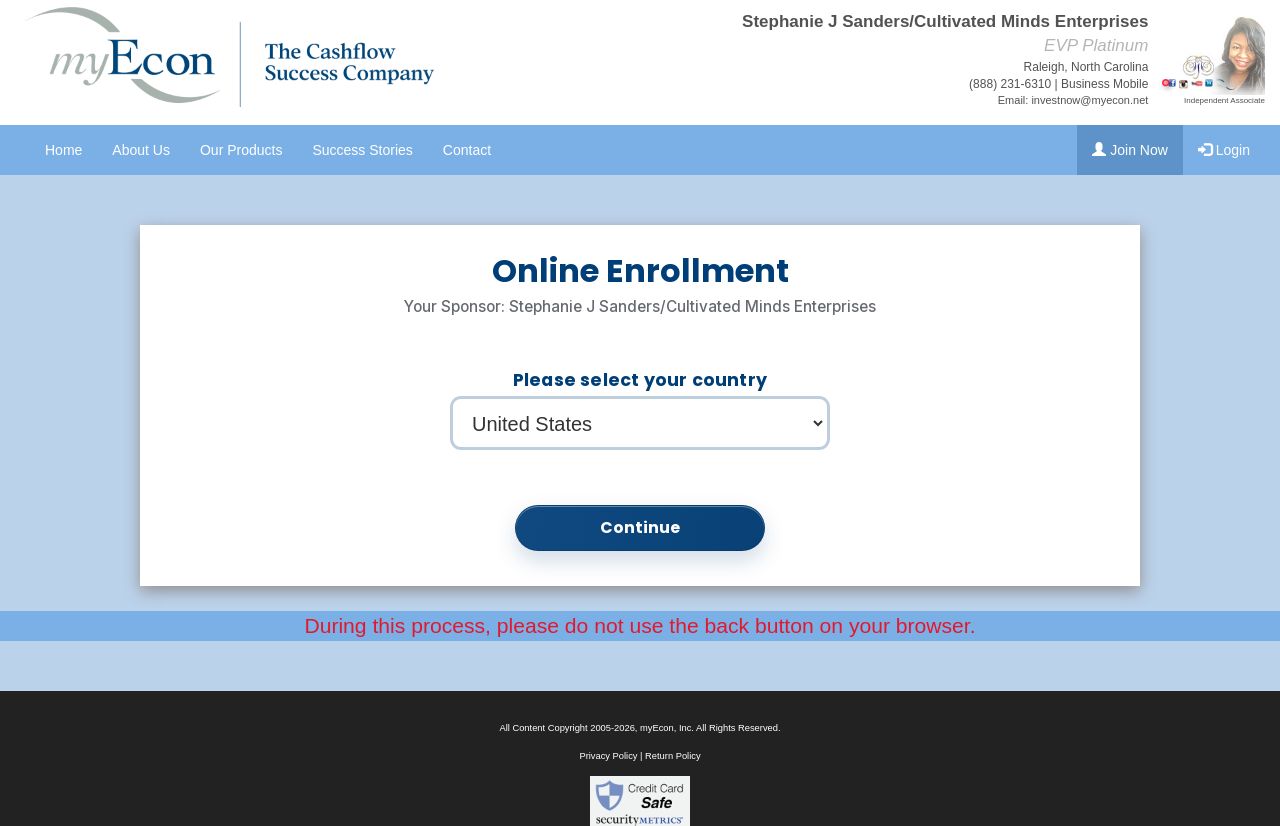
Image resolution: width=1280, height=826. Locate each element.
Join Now (1129, 150)
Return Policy (672, 756)
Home (63, 150)
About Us (141, 150)
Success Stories (362, 150)
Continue (640, 527)
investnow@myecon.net (1089, 100)
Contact (467, 150)
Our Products (241, 150)
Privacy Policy (608, 756)
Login (1224, 150)
